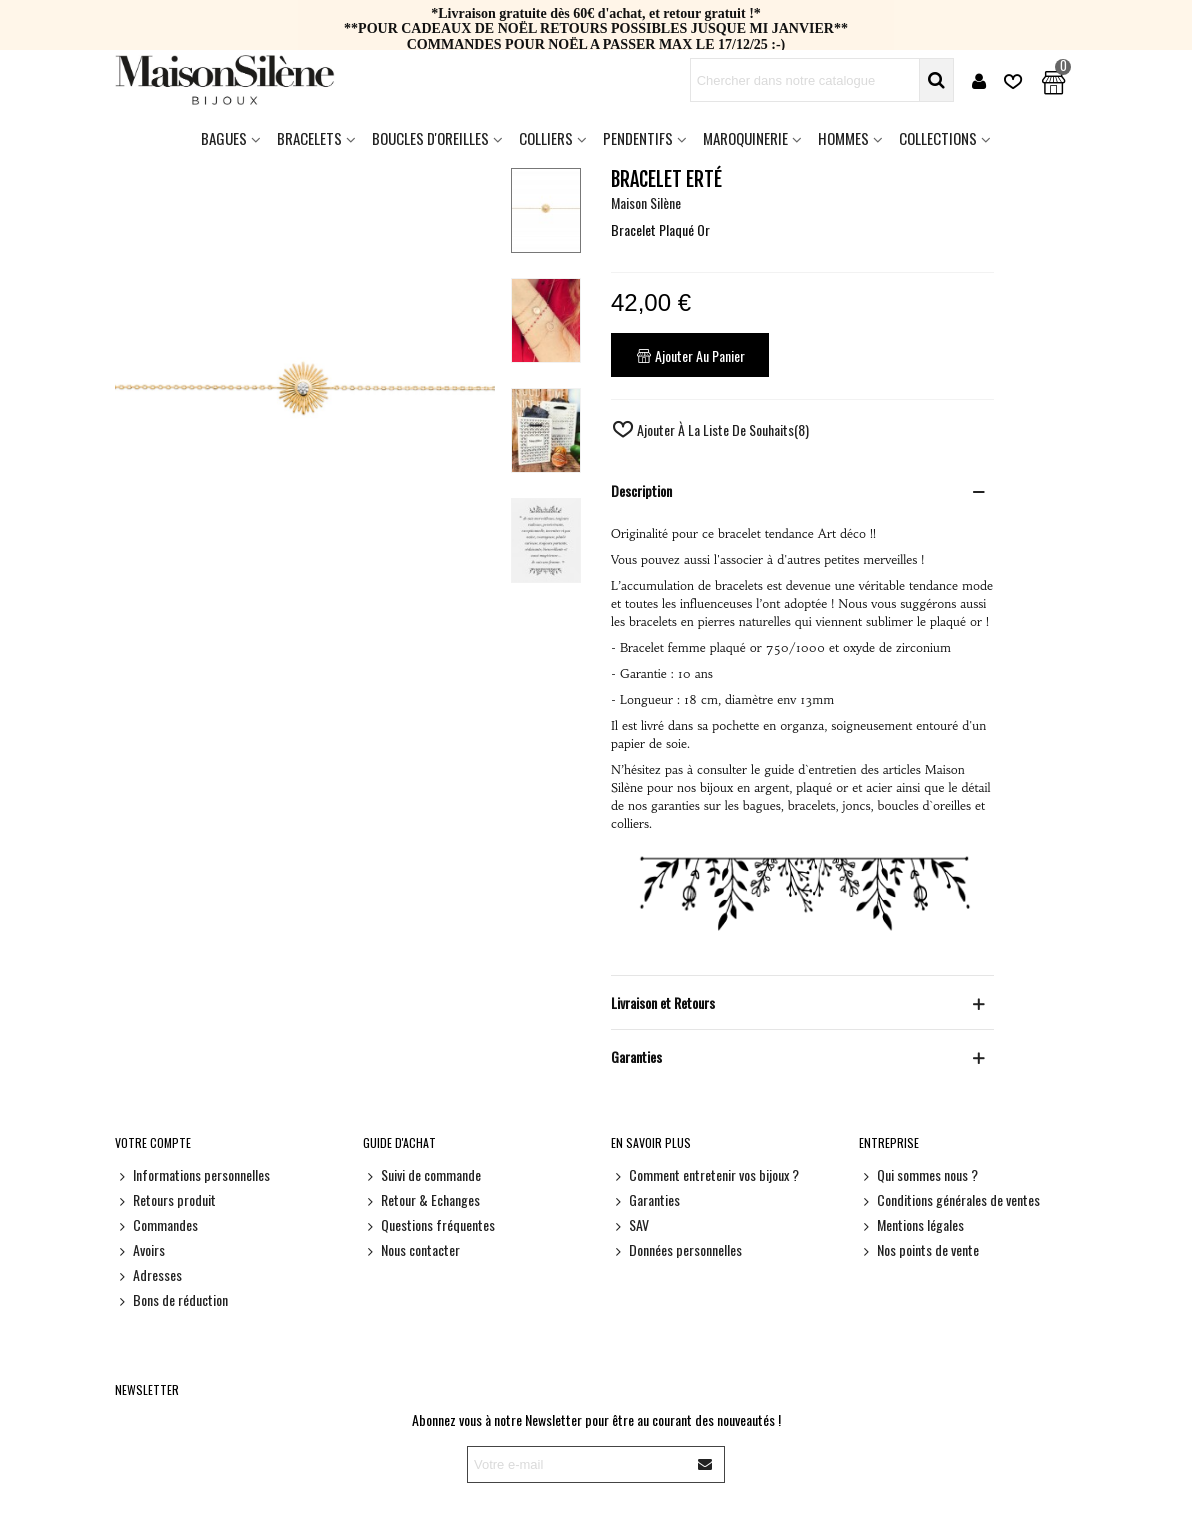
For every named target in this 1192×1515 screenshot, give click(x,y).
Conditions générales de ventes (949, 1199)
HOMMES (843, 138)
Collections (938, 138)
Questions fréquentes (429, 1224)
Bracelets (309, 138)
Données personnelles (676, 1249)
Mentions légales (911, 1224)
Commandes (156, 1224)
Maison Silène (646, 202)
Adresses (148, 1274)
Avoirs (140, 1249)
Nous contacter (411, 1249)
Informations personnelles (192, 1174)
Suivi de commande (422, 1174)
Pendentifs (638, 138)
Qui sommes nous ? (918, 1174)
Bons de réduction (171, 1299)
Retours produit (165, 1199)
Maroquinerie (745, 138)
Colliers (546, 138)
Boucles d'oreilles (430, 138)
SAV (630, 1224)
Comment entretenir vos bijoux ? (705, 1174)
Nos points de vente (919, 1249)
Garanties (645, 1199)
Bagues (224, 138)
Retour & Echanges (421, 1199)
